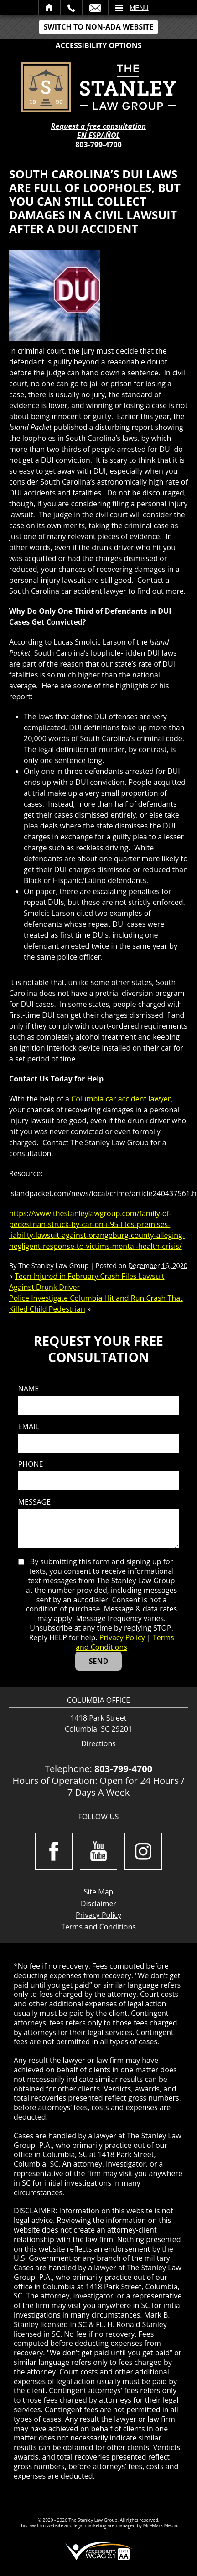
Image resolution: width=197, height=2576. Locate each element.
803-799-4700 (98, 145)
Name (28, 1389)
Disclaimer (98, 1904)
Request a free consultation (98, 126)
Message (34, 1502)
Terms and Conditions (125, 1642)
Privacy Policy (122, 1637)
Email (95, 7)
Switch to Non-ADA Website (98, 27)
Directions (98, 1743)
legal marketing (90, 2525)
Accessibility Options (99, 45)
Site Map (99, 1892)
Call (71, 7)
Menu (139, 7)
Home (49, 7)
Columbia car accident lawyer (121, 1099)
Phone (30, 1464)
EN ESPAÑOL (98, 135)
